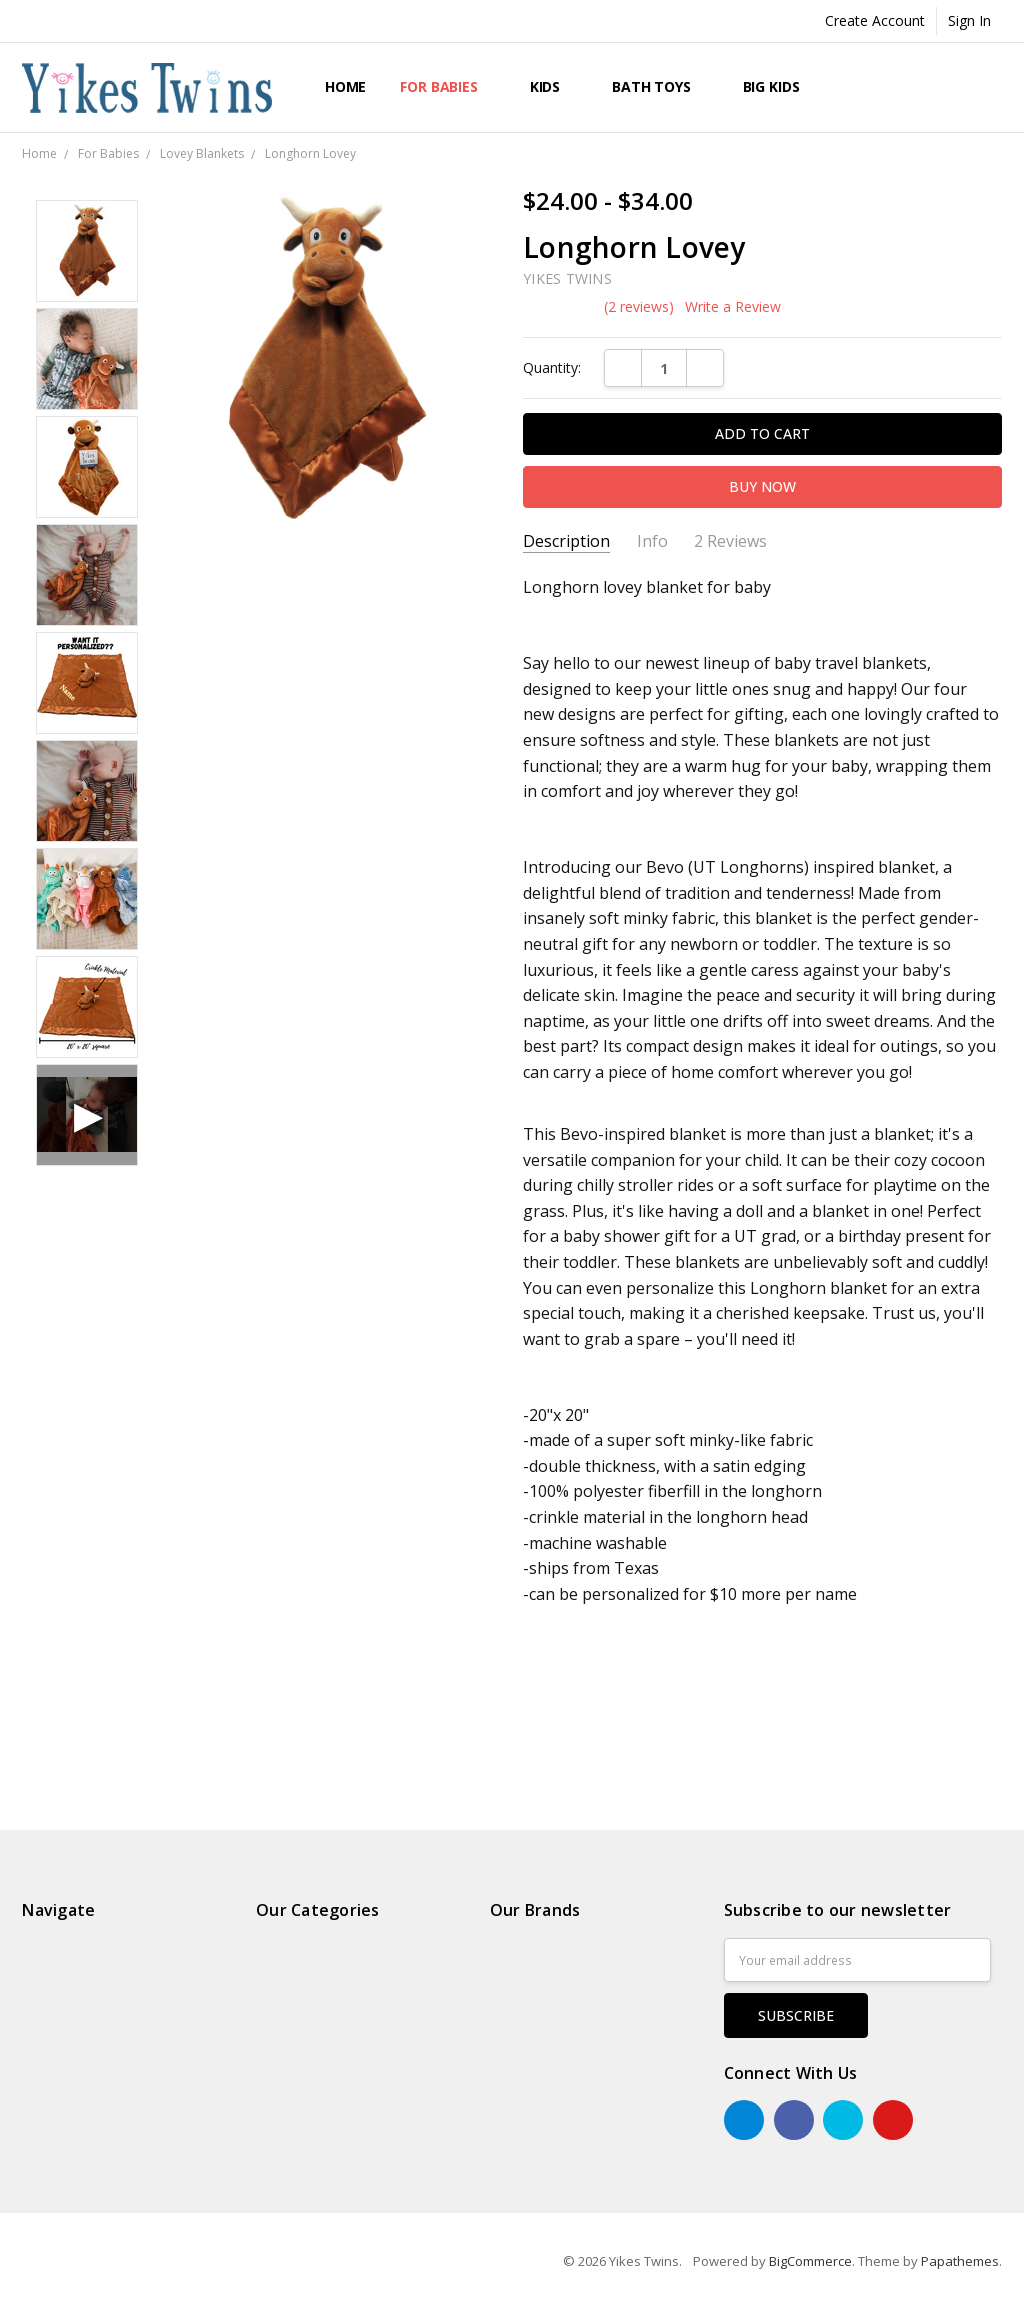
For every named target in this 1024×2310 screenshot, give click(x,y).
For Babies (447, 86)
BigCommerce (810, 2261)
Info (652, 541)
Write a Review (733, 307)
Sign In (969, 20)
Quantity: (552, 367)
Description (566, 541)
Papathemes (960, 2261)
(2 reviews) (639, 307)
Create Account (875, 20)
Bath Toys (660, 86)
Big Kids (780, 86)
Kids (554, 86)
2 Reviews (730, 541)
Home (345, 86)
